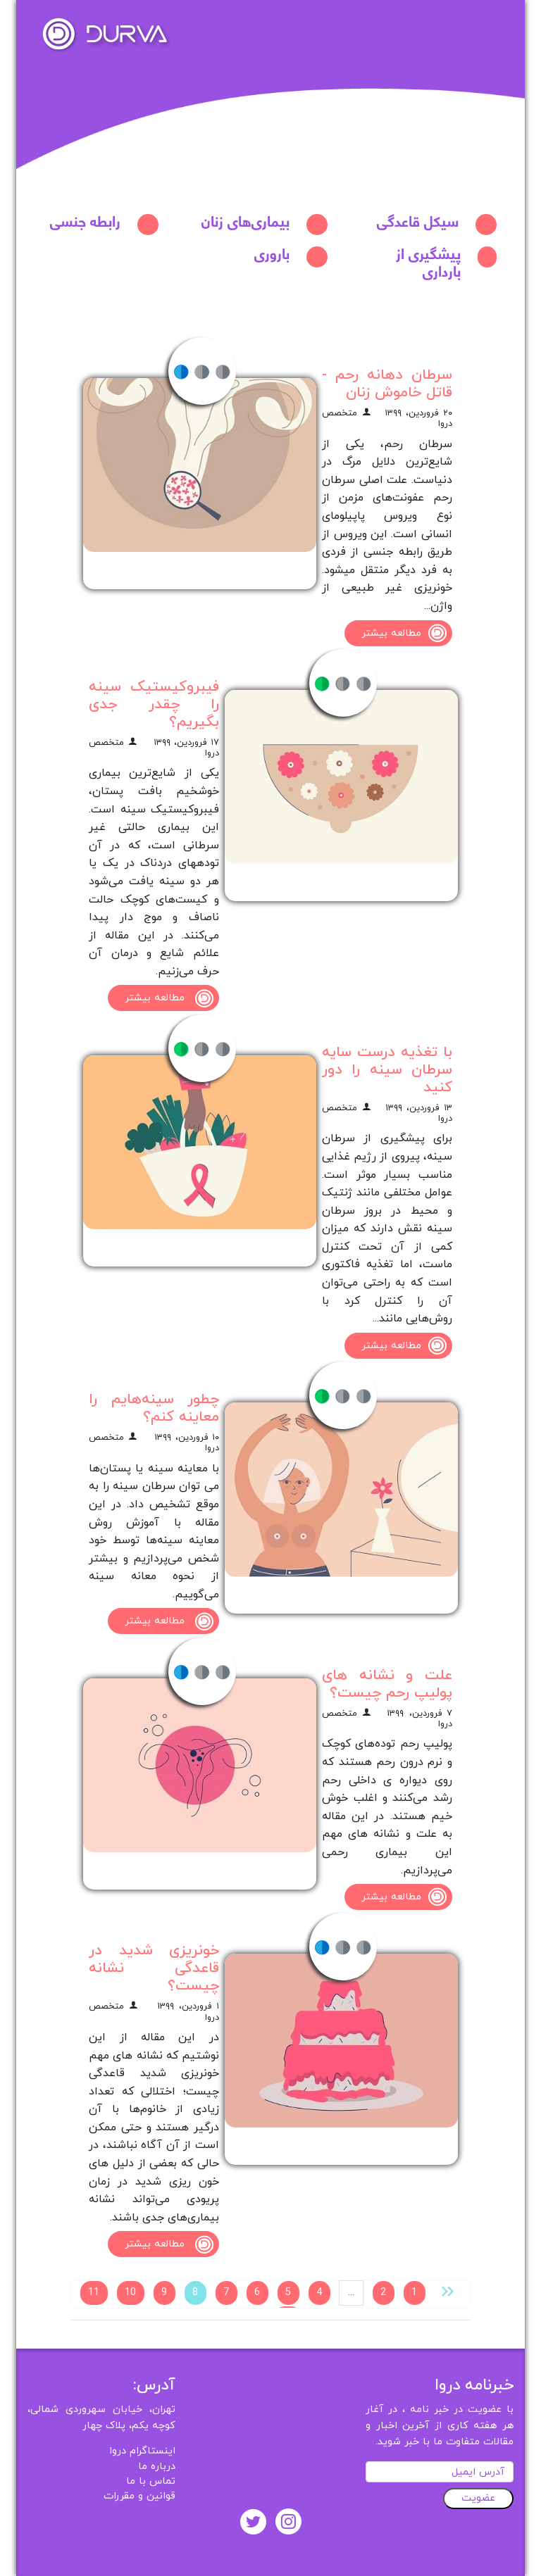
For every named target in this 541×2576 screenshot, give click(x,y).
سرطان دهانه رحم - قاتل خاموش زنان (387, 384)
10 (130, 2292)
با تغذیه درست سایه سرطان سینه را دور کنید (387, 1070)
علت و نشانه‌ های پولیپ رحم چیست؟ (387, 1684)
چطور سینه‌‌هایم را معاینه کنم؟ (154, 1408)
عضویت (478, 2498)
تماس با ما (150, 2481)
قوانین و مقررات (139, 2496)
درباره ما (156, 2466)
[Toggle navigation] (495, 25)
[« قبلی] (447, 2290)
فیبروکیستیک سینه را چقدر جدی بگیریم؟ (154, 704)
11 (93, 2292)
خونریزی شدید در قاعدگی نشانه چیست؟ (154, 1968)
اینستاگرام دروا (142, 2451)
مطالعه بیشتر (406, 633)
